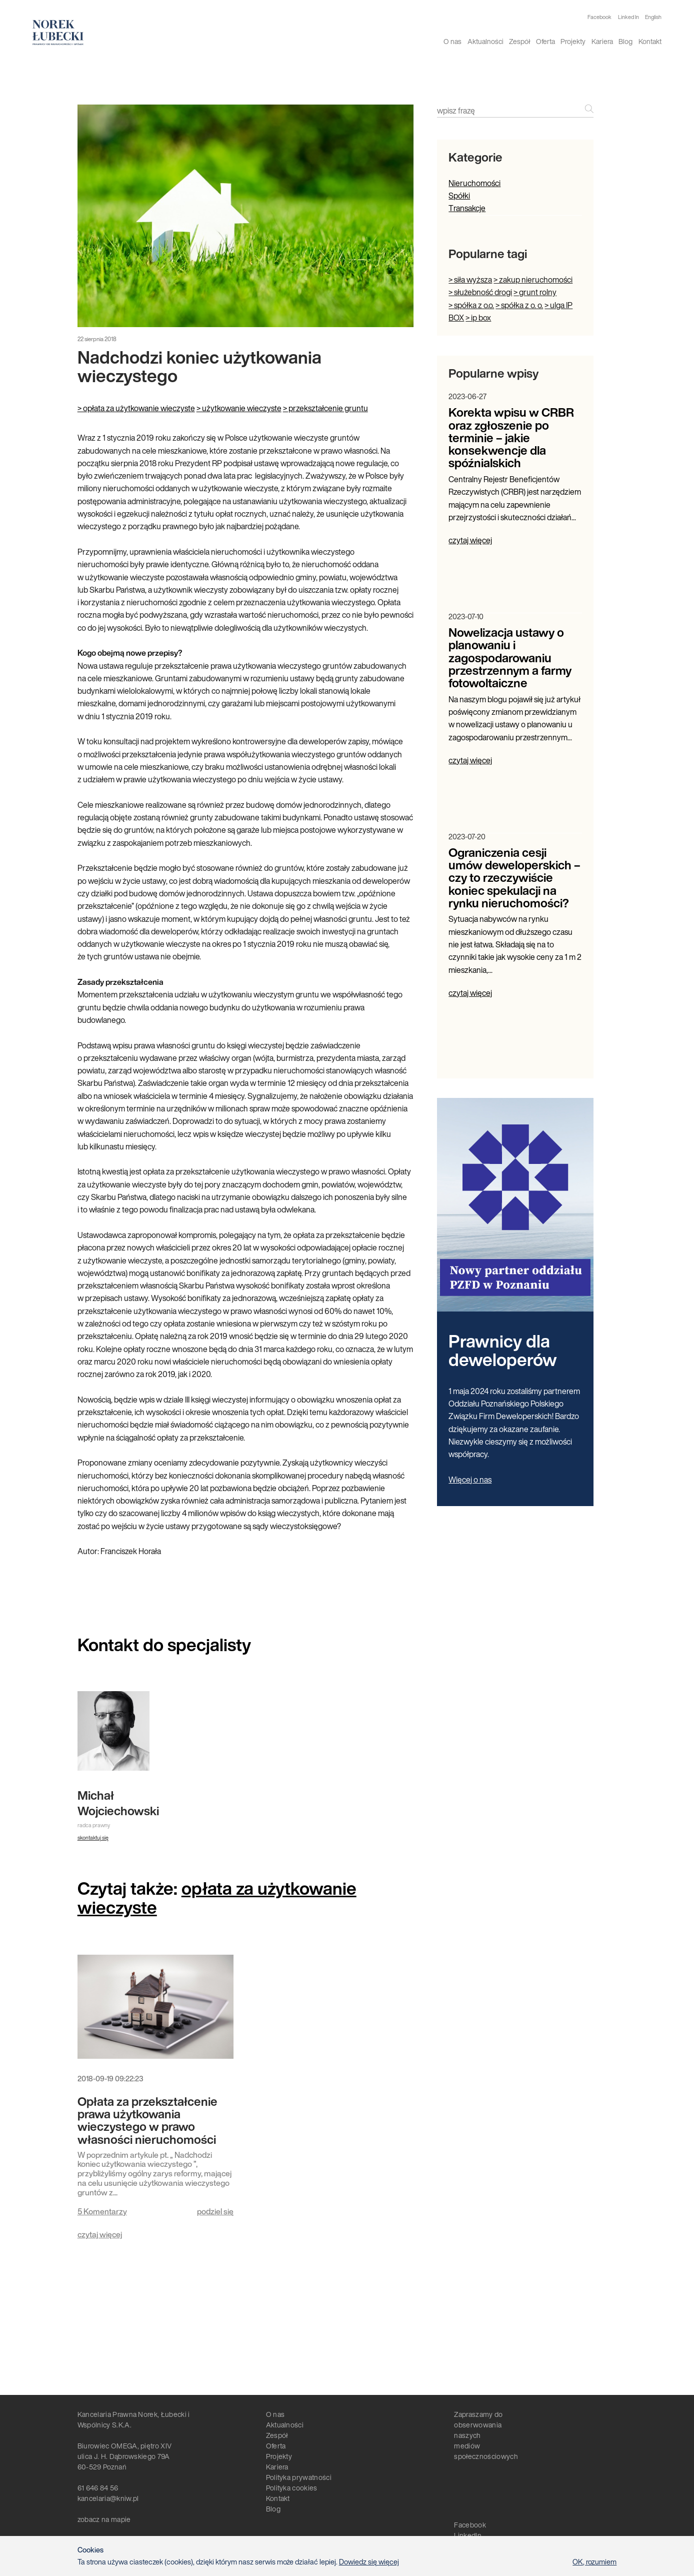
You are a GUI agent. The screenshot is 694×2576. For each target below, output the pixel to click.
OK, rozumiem (594, 2562)
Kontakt (650, 41)
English (653, 17)
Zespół (519, 41)
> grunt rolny (535, 292)
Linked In (628, 17)
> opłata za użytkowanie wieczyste (136, 408)
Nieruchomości (474, 183)
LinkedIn (468, 2535)
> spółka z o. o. (519, 305)
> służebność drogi (480, 292)
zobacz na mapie (104, 2519)
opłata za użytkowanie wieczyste (217, 1897)
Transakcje (467, 208)
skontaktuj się (93, 1838)
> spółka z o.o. (471, 305)
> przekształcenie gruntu (325, 408)
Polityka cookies (292, 2487)
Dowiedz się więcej (369, 2561)
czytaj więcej (100, 2234)
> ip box (478, 318)
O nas (453, 41)
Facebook (600, 17)
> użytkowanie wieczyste (239, 408)
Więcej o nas (470, 1480)
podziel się (215, 2211)
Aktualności (486, 41)
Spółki (459, 196)
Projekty (573, 41)
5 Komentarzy (102, 2211)
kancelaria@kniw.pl (108, 2498)
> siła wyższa (470, 280)
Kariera (602, 41)
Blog (625, 41)
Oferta (545, 41)
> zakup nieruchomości (533, 280)
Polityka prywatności (299, 2477)
